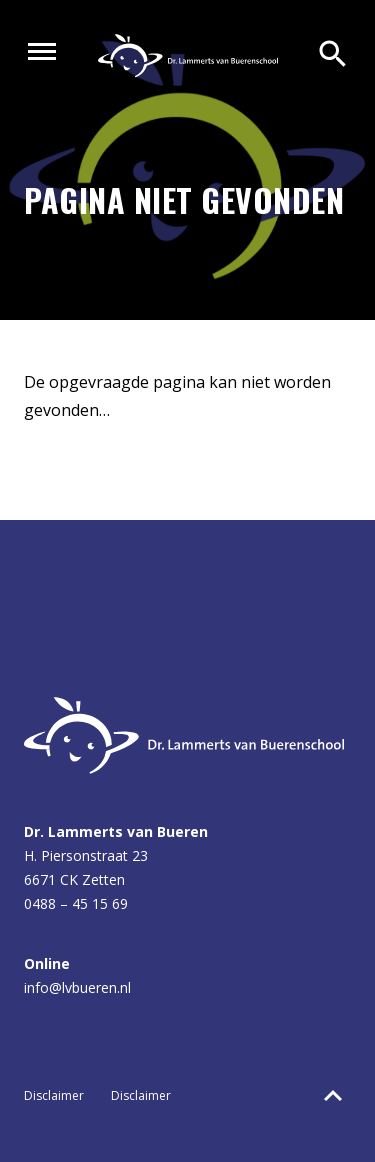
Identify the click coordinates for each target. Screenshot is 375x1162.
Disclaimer (54, 1095)
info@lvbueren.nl (77, 987)
